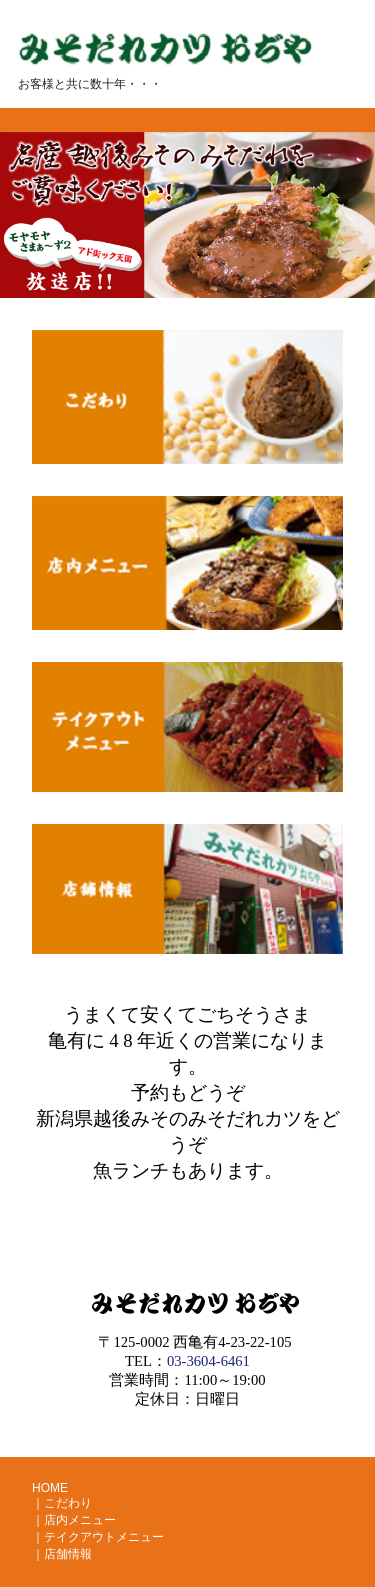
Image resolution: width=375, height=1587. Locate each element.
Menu (327, 91)
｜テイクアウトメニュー (98, 1537)
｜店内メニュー (74, 1520)
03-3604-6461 (208, 1361)
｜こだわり (62, 1503)
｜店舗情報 (62, 1554)
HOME (50, 1488)
